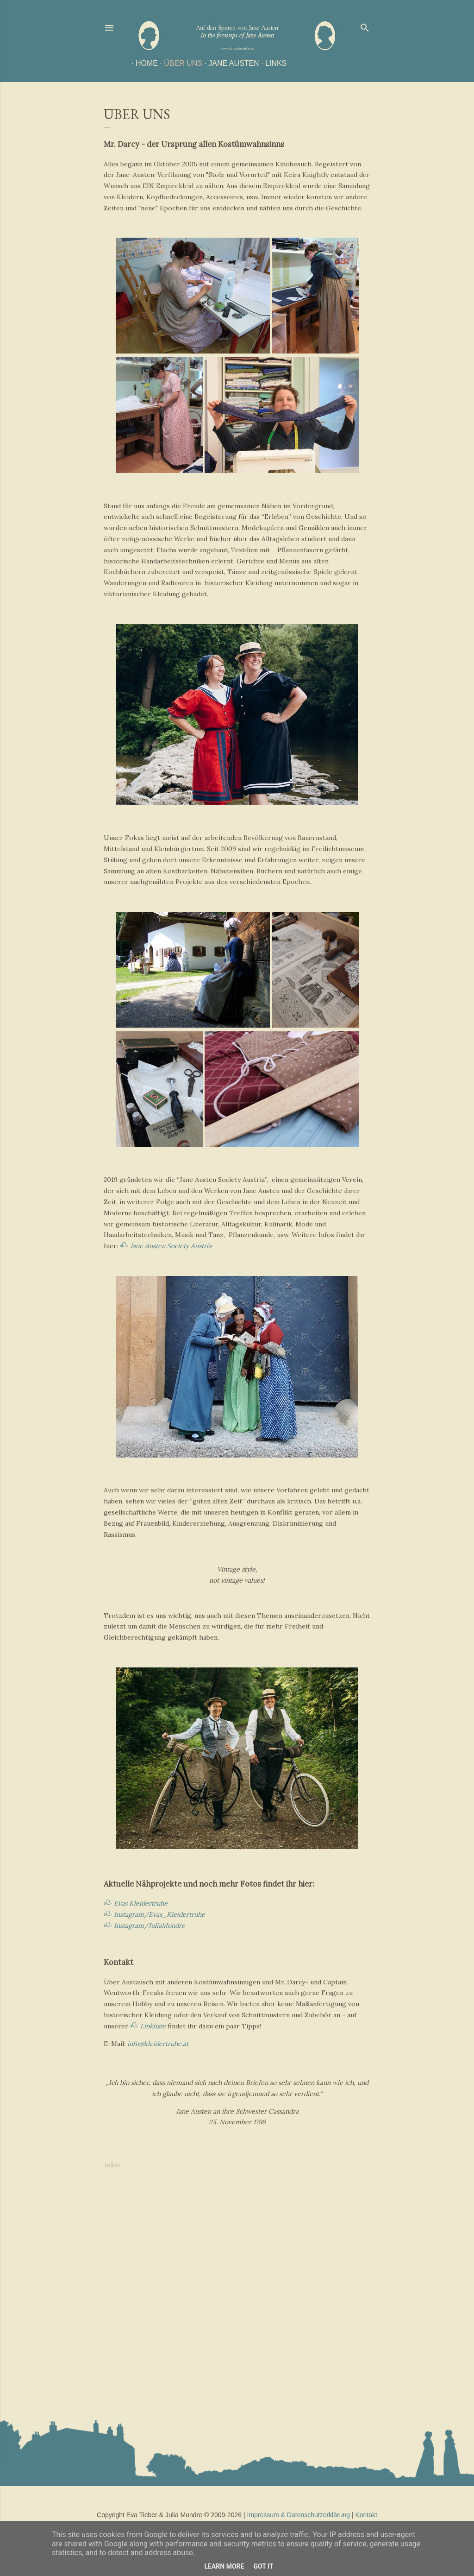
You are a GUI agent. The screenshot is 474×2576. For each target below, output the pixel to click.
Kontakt (366, 2515)
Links (271, 63)
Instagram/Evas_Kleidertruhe (159, 1914)
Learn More (224, 2566)
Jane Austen (229, 63)
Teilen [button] (112, 2165)
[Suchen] (364, 26)
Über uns (179, 63)
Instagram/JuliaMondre (149, 1925)
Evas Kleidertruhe (141, 1903)
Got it (263, 2566)
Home (142, 63)
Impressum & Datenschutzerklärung (298, 2515)
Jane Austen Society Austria (171, 1246)
